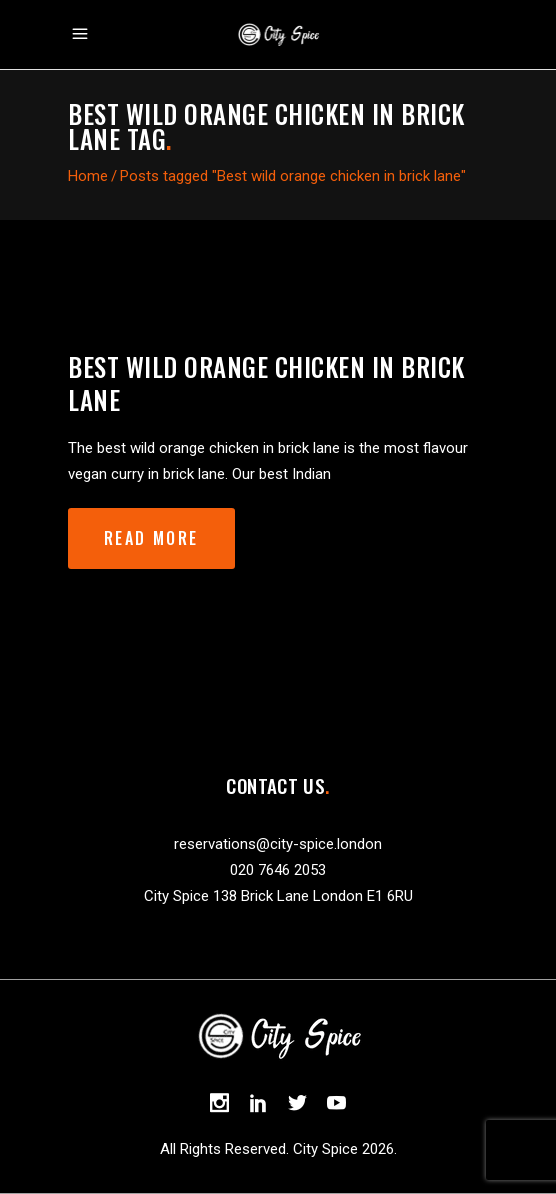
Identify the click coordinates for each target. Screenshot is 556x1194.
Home (88, 176)
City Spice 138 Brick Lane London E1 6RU (278, 896)
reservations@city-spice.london (278, 844)
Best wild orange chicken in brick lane (266, 383)
